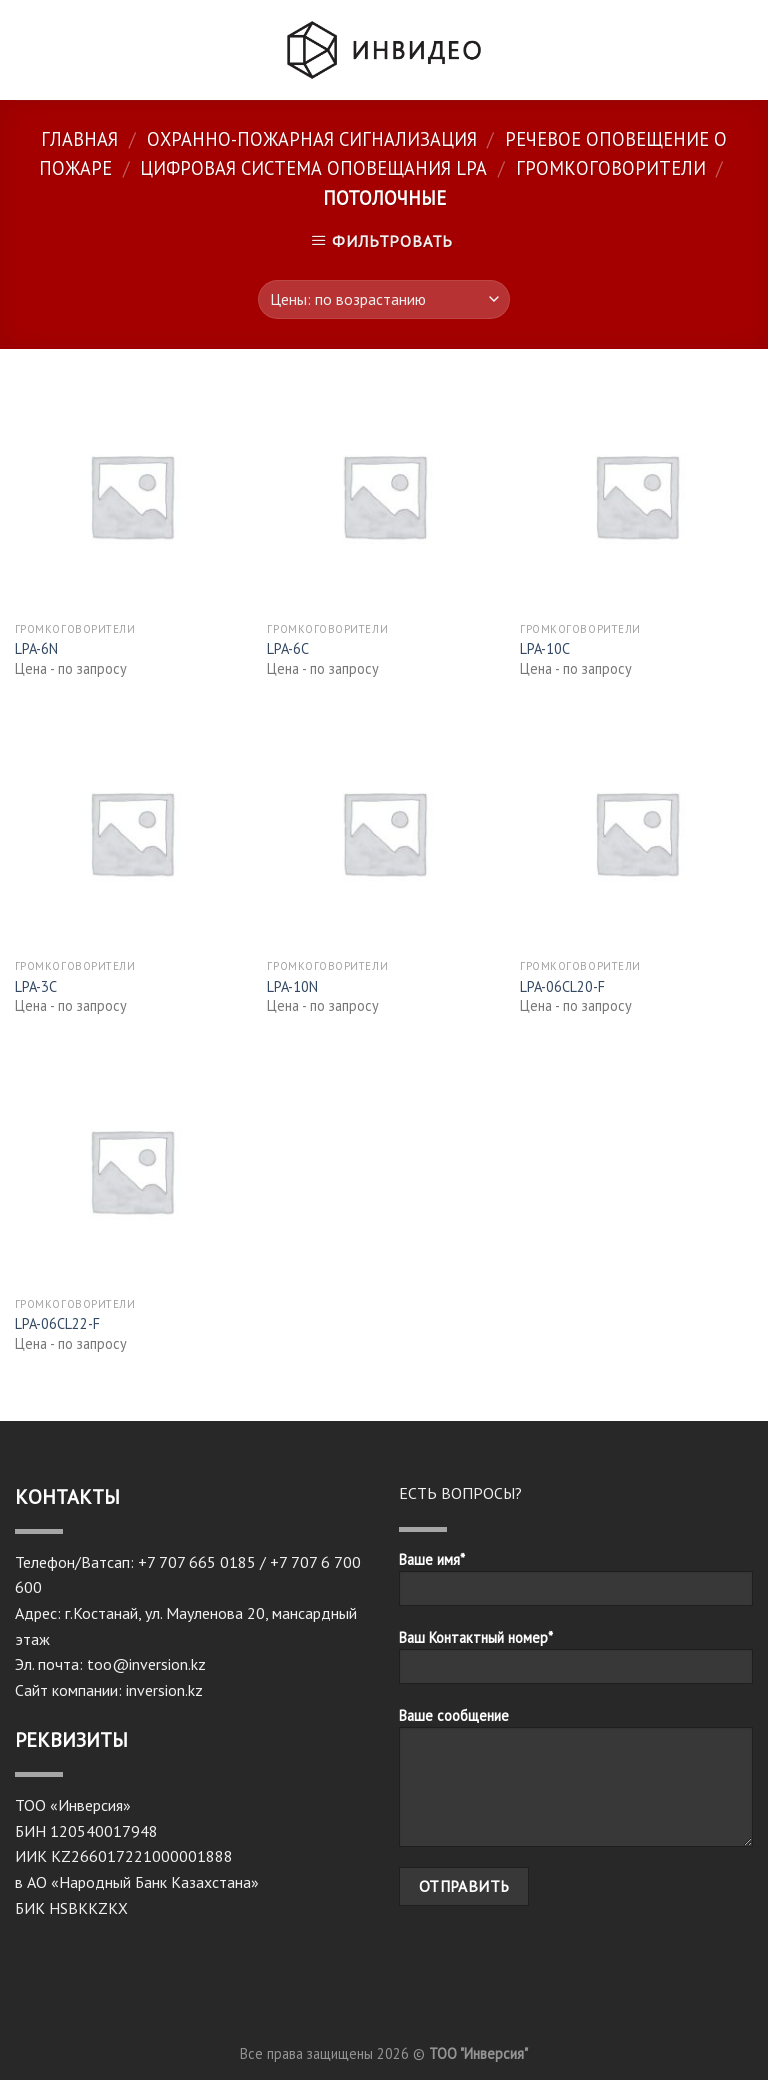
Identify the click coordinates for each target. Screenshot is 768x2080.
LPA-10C (545, 649)
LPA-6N (36, 649)
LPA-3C (36, 987)
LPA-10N (292, 987)
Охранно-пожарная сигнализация (312, 139)
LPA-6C (288, 649)
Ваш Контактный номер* (576, 1663)
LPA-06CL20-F (562, 987)
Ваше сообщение (576, 1783)
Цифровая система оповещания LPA (313, 168)
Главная (79, 139)
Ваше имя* (576, 1585)
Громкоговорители (611, 168)
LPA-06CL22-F (57, 1324)
